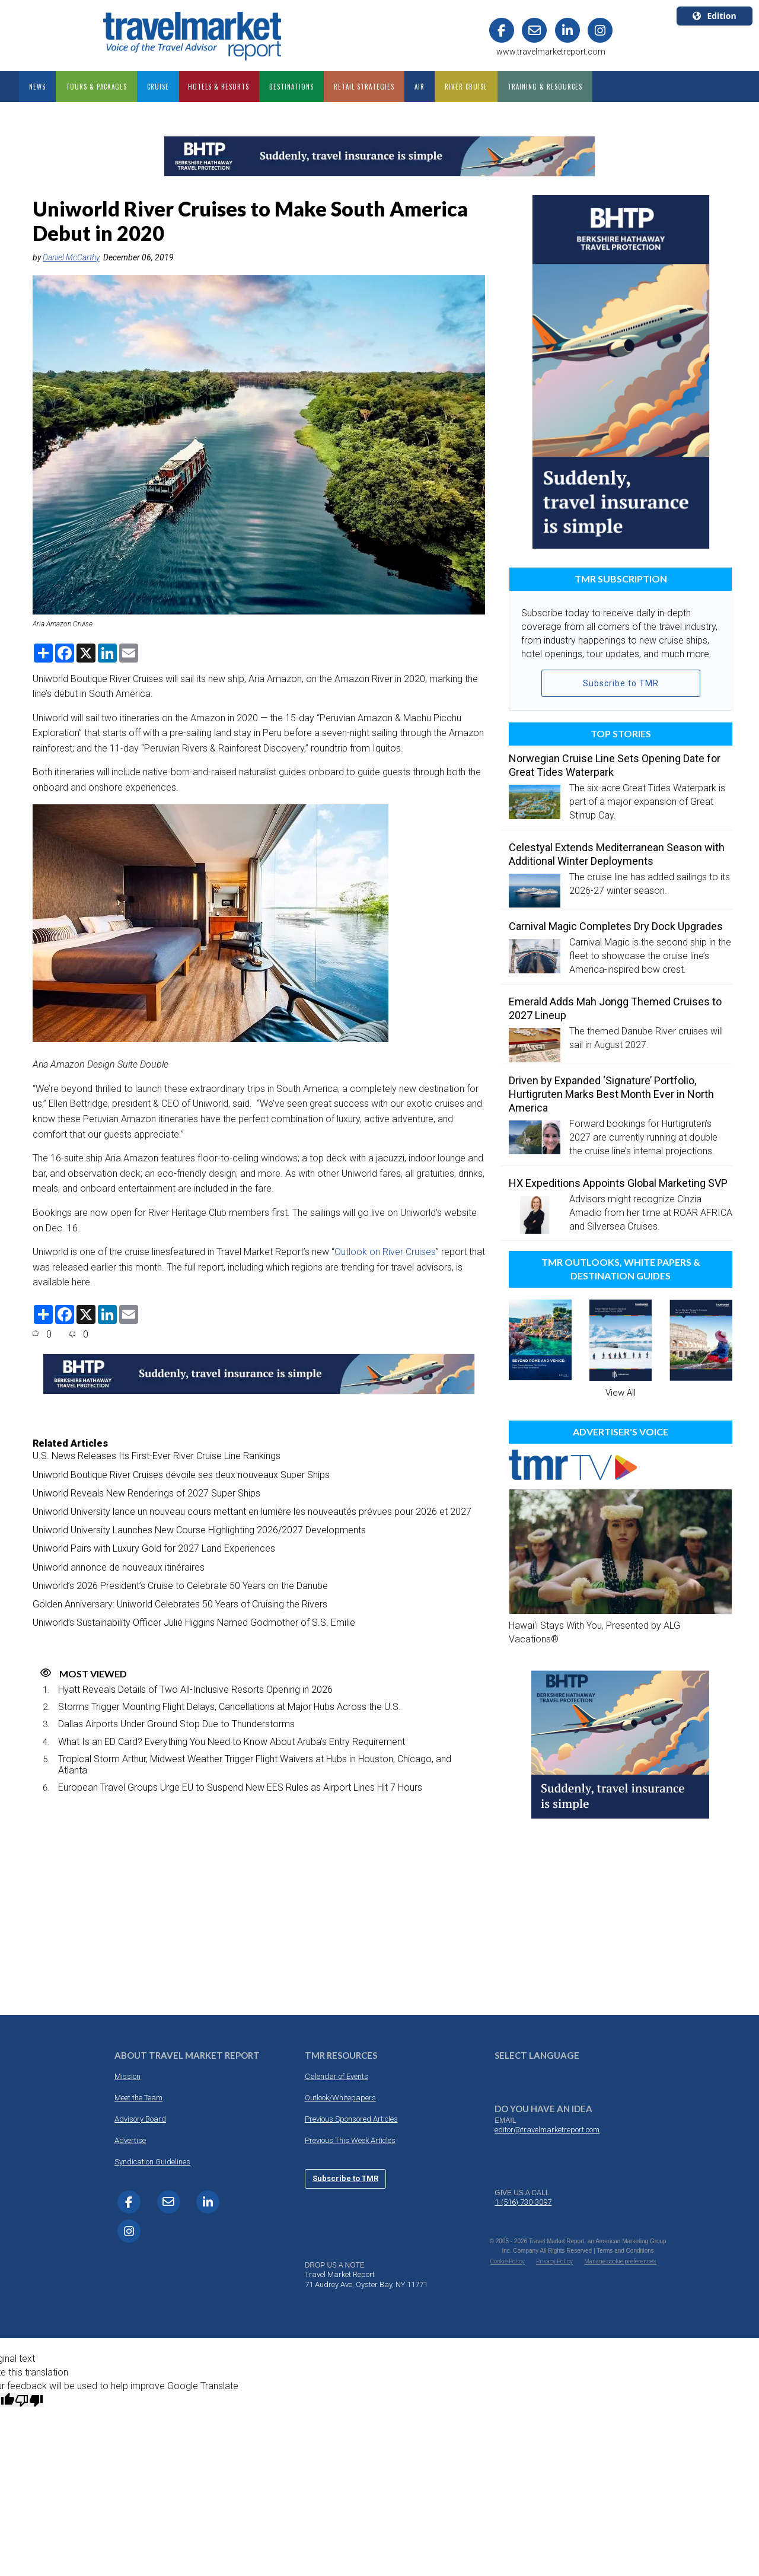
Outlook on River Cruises (385, 1251)
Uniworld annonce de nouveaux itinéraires (119, 1567)
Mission (127, 2076)
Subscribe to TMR (621, 683)
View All (620, 1392)
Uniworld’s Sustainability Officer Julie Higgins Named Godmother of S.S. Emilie (194, 1622)
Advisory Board (140, 2119)
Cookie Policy (507, 2261)
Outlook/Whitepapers (340, 2097)
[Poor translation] (29, 2400)
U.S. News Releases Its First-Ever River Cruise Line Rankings (156, 1455)
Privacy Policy (554, 2261)
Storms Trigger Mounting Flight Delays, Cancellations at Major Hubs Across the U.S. (229, 1706)
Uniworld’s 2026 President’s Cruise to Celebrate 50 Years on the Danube (180, 1585)
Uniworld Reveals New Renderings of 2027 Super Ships (146, 1493)
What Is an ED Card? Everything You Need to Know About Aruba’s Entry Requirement (231, 1741)
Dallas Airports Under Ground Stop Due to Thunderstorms (176, 1724)
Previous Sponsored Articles (351, 2119)
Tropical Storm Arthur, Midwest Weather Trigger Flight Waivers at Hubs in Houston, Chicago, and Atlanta (254, 1764)
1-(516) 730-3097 (523, 2202)
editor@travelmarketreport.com (547, 2129)
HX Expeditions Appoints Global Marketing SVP (618, 1183)
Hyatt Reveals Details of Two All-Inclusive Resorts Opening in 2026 (195, 1689)
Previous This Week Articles (350, 2140)
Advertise (130, 2140)
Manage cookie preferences (620, 2261)
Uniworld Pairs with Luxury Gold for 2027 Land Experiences (154, 1548)
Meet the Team (138, 2097)
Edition (714, 15)
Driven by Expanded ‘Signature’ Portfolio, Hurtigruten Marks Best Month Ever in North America (611, 1094)
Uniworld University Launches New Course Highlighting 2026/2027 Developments (199, 1530)
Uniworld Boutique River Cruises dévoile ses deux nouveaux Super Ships (181, 1474)
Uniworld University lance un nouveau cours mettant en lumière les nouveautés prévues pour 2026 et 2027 (252, 1511)
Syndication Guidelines (152, 2161)
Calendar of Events (336, 2076)
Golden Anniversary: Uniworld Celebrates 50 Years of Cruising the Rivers (180, 1604)
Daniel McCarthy (71, 257)
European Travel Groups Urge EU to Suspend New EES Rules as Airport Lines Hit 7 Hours (240, 1787)
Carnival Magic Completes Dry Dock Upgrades (616, 926)
